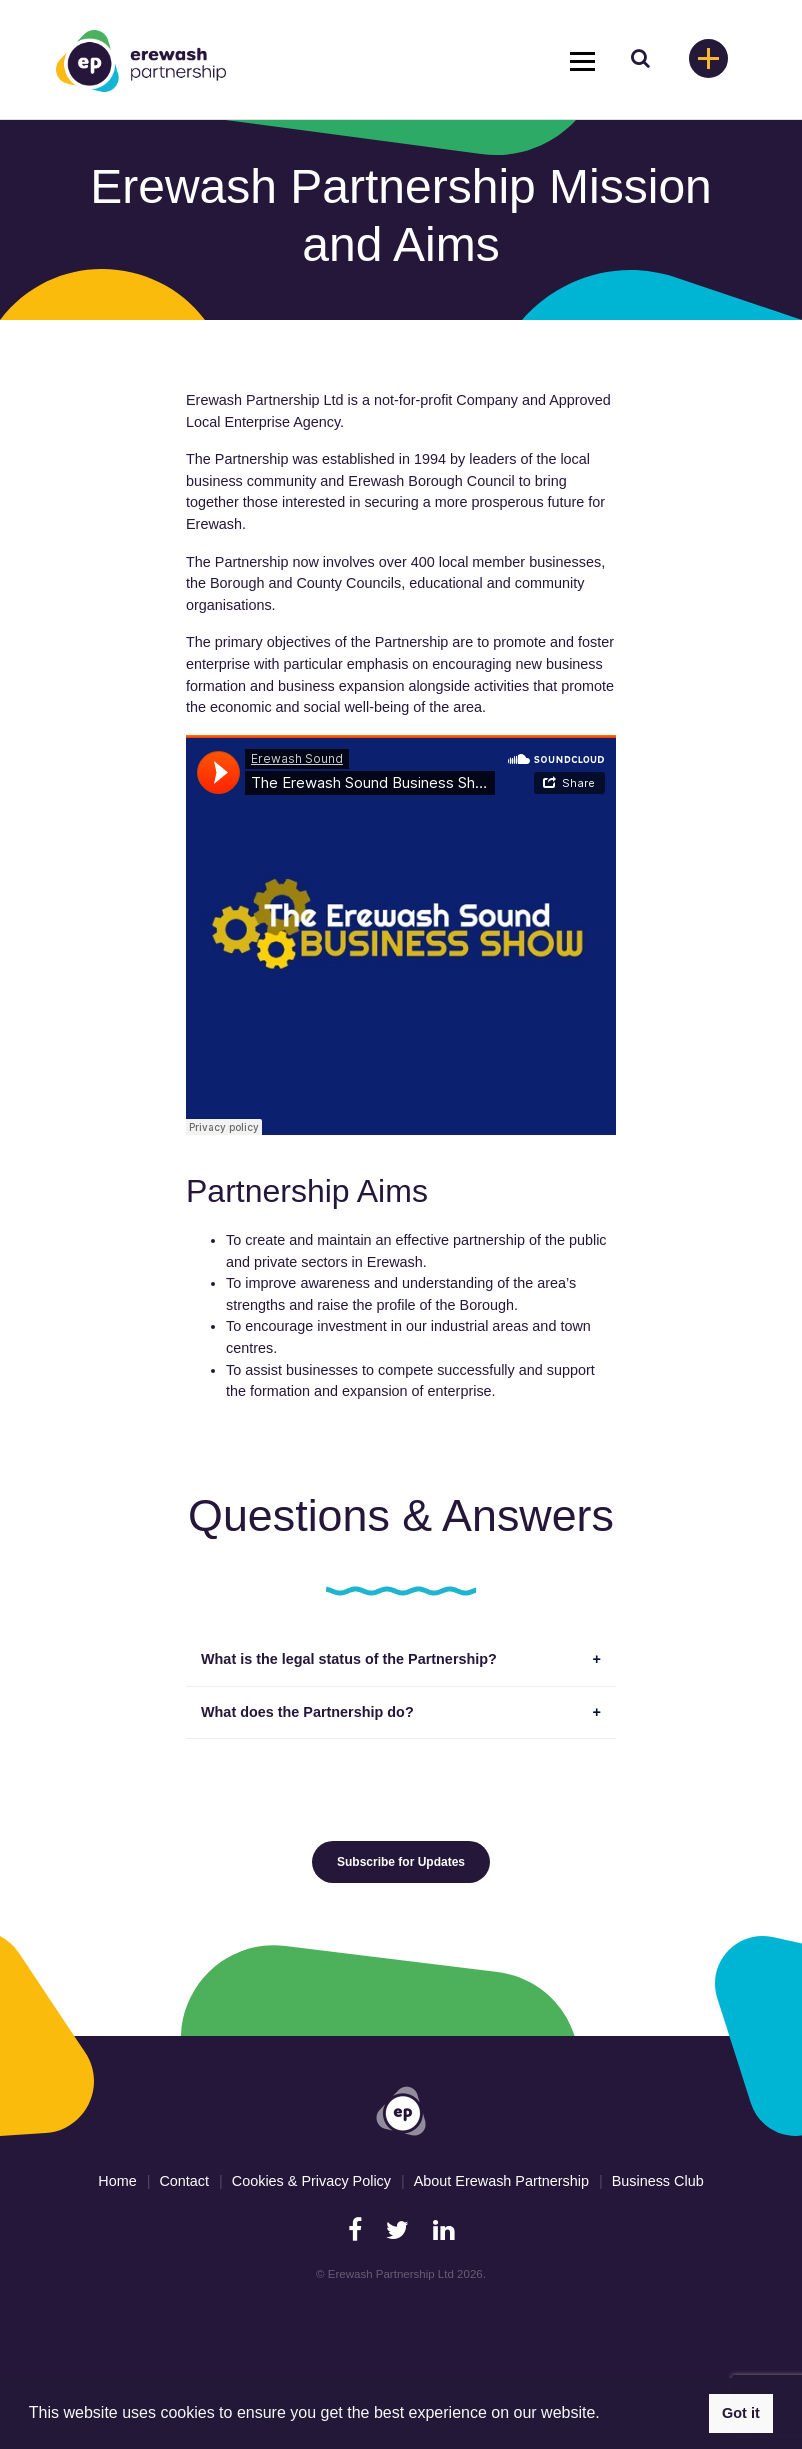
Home (117, 2181)
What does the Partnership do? (307, 1712)
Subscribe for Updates (401, 1862)
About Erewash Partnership (501, 2181)
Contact (184, 2181)
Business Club (658, 2181)
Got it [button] (741, 2413)
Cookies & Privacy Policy (311, 2181)
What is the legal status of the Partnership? (349, 1659)
